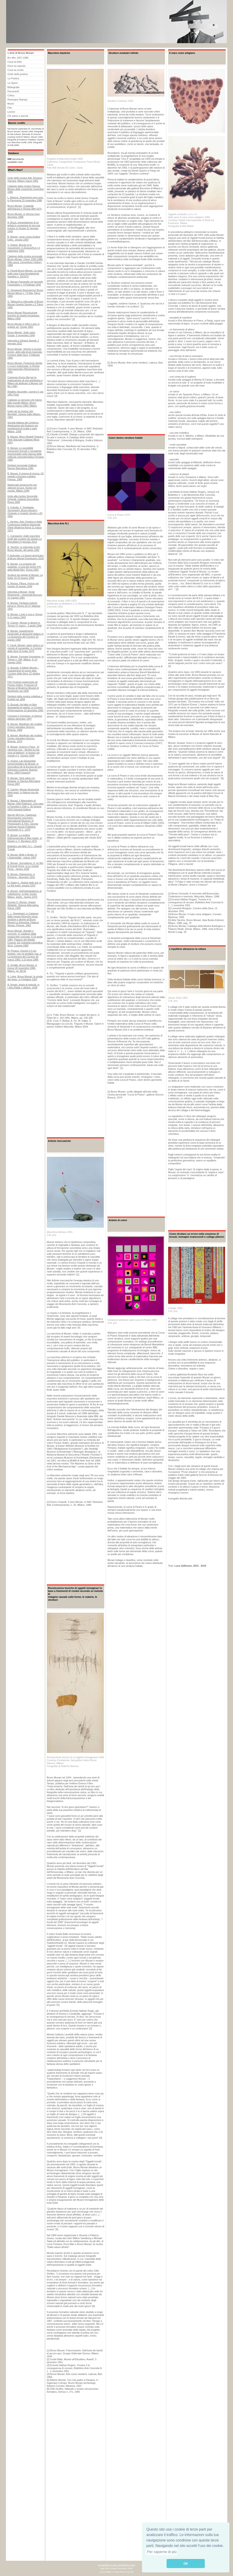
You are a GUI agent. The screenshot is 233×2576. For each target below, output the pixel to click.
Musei (11, 103)
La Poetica (13, 78)
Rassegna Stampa (18, 99)
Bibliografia (14, 87)
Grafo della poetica (18, 74)
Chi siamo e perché (18, 115)
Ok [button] (185, 2563)
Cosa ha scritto (16, 70)
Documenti (13, 91)
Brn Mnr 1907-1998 (18, 57)
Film (10, 107)
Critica (11, 95)
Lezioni (11, 111)
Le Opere (13, 83)
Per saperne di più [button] (162, 2552)
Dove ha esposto (17, 66)
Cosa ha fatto (15, 61)
